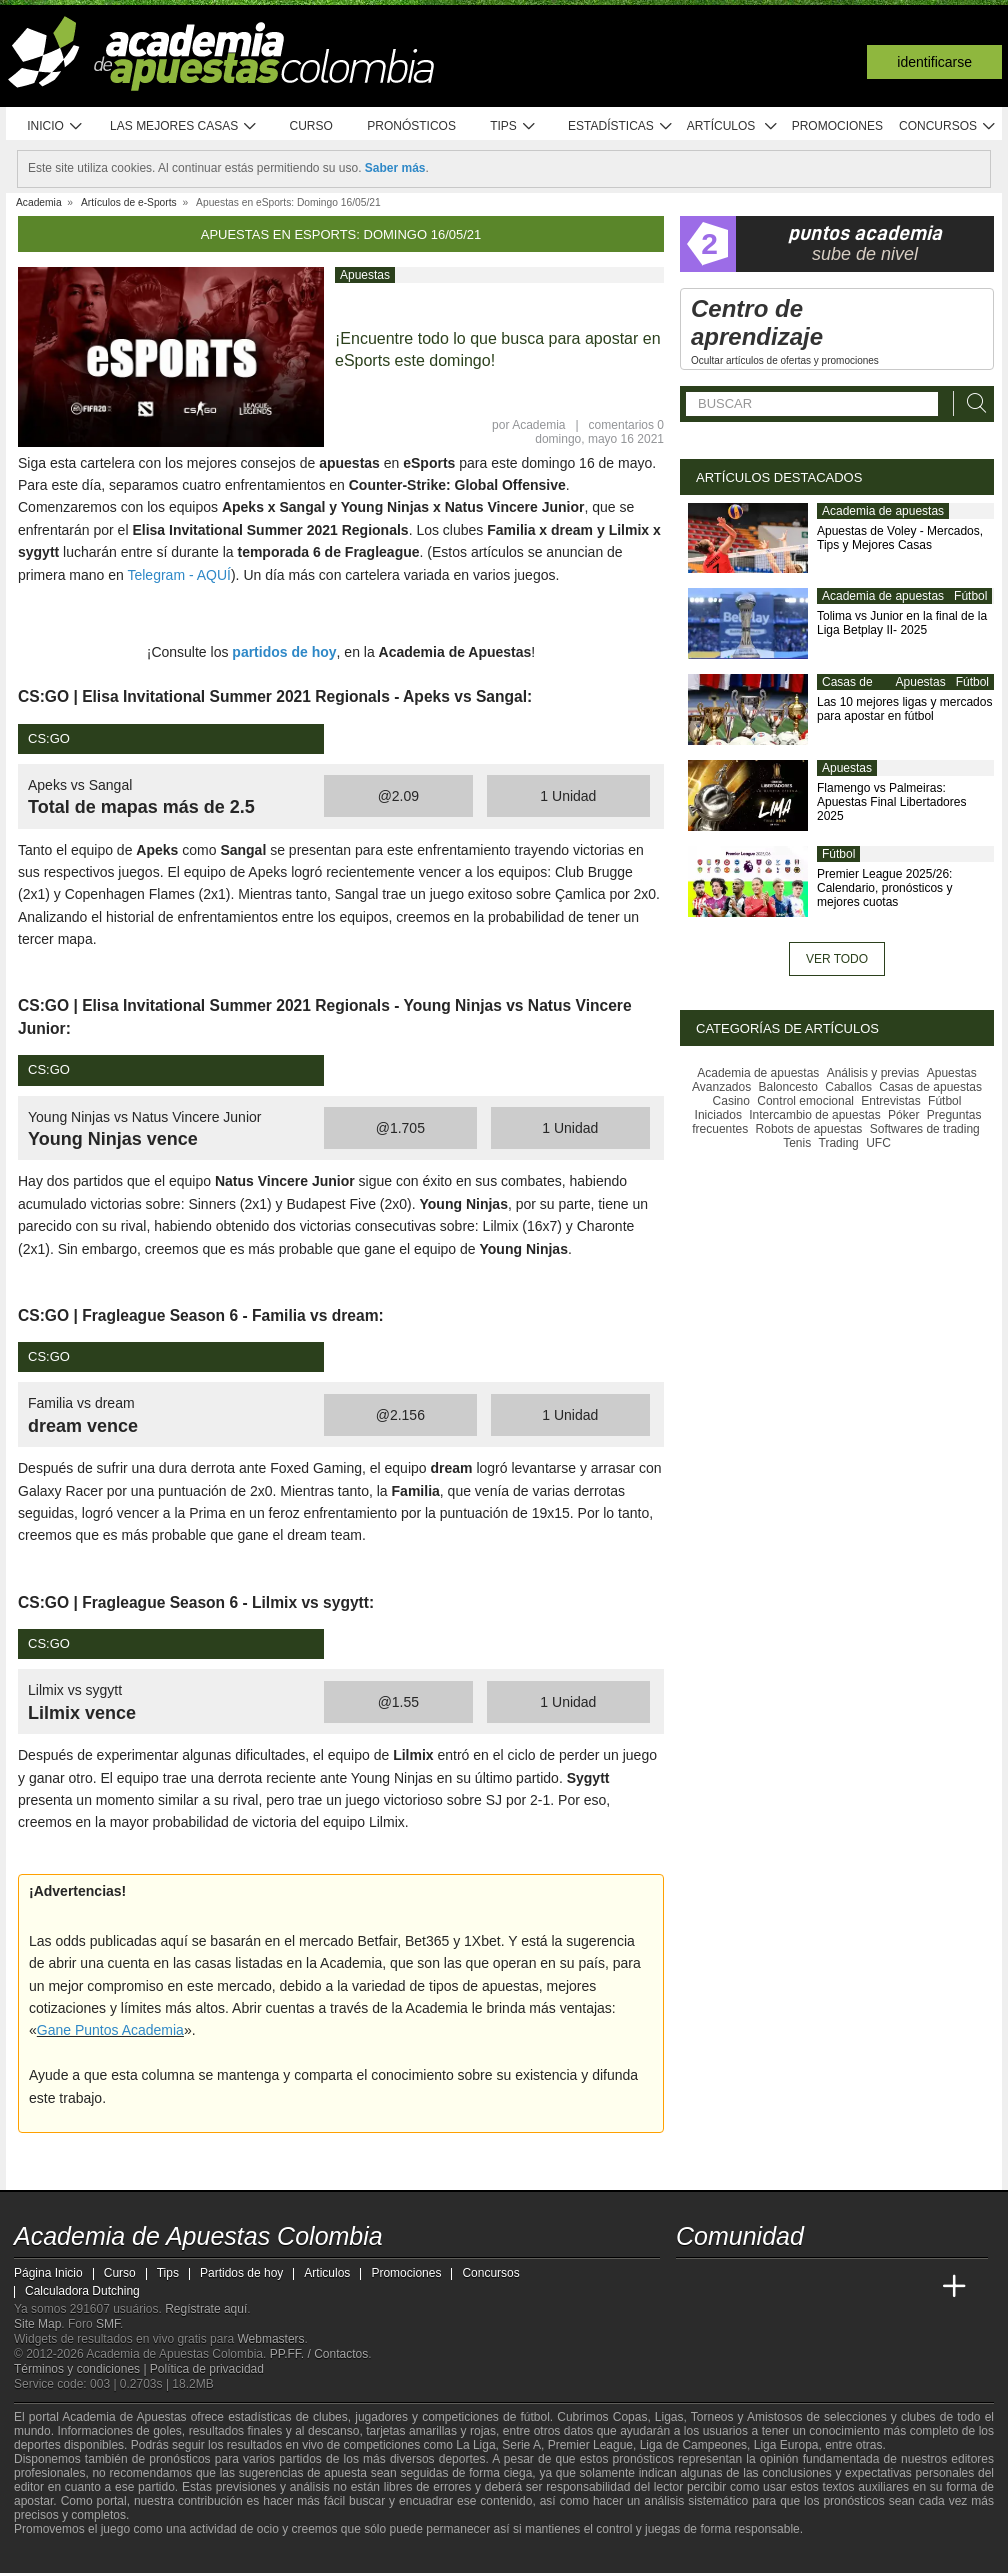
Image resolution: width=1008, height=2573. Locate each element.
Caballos (848, 1087)
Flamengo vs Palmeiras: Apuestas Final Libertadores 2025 (891, 802)
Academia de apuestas (883, 511)
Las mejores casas (184, 126)
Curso (311, 126)
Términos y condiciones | (82, 2369)
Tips (513, 126)
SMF (108, 2324)
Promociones (837, 126)
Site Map (37, 2324)
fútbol (534, 2417)
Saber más (395, 168)
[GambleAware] (60, 2556)
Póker (903, 1115)
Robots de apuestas (809, 1129)
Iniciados (718, 1115)
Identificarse (934, 62)
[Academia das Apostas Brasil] (768, 2287)
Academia (538, 425)
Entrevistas (890, 1101)
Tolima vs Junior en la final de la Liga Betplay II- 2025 (902, 623)
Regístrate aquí (206, 2309)
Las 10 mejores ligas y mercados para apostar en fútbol (904, 709)
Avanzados (721, 1087)
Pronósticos (411, 126)
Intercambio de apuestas (814, 1115)
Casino (731, 1101)
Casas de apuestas (847, 690)
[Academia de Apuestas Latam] (880, 2287)
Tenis (797, 1143)
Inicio (55, 126)
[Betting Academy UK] (917, 2287)
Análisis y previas (873, 1073)
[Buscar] (971, 403)
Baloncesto (788, 1087)
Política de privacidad (207, 2369)
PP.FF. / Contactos (319, 2354)
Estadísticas (620, 126)
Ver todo (837, 959)
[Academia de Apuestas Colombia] (693, 2287)
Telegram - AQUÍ (178, 575)
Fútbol (970, 596)
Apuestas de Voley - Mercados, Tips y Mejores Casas (900, 538)
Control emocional (805, 1101)
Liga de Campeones (693, 2445)
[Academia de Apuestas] (842, 2287)
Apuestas (365, 275)
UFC (878, 1143)
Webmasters (270, 2339)
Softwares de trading (925, 1129)
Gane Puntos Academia (110, 2030)
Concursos (948, 126)
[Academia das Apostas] (730, 2287)
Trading (839, 1143)
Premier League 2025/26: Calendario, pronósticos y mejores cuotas (884, 888)
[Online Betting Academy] (805, 2287)
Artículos (732, 126)
